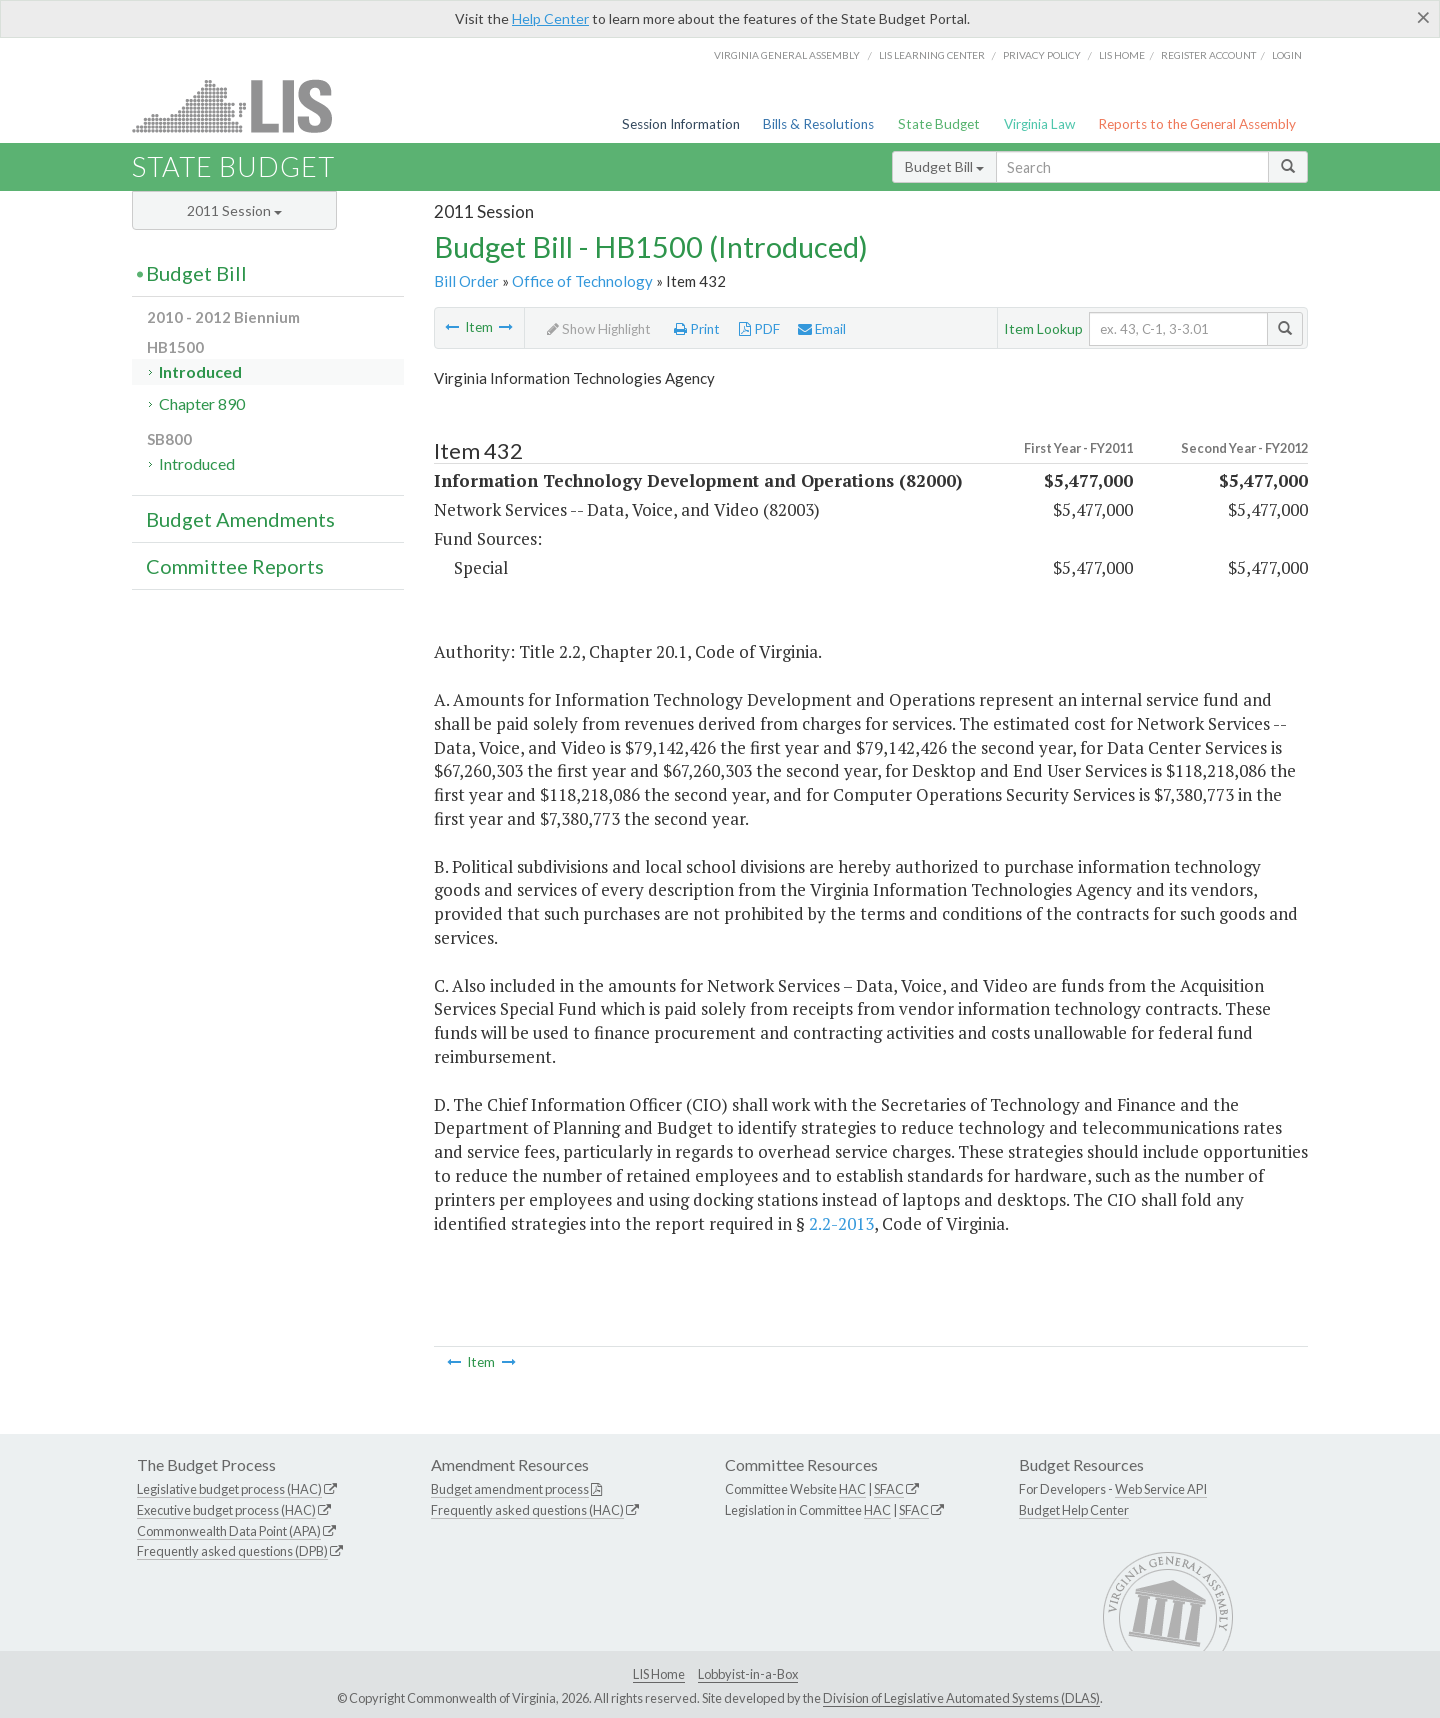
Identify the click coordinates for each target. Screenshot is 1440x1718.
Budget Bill (944, 166)
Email (822, 329)
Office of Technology (582, 281)
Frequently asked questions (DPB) (232, 1551)
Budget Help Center (1074, 1510)
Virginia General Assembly (787, 55)
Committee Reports (235, 566)
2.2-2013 (841, 1223)
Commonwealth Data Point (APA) (229, 1531)
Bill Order (466, 281)
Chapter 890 (202, 403)
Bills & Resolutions (818, 124)
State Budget (939, 124)
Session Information (681, 124)
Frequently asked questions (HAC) (527, 1510)
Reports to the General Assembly (1197, 124)
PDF (759, 329)
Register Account (1208, 55)
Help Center (550, 18)
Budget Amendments (240, 519)
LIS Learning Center (932, 55)
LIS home (1122, 55)
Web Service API (1161, 1489)
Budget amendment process (510, 1489)
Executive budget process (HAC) (226, 1510)
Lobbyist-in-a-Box (748, 1674)
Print (697, 329)
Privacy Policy (1042, 55)
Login (1287, 55)
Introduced (200, 371)
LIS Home (659, 1674)
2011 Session (234, 210)
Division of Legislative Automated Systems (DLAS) (961, 1698)
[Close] (1423, 17)
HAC (852, 1489)
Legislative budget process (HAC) (229, 1489)
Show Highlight (599, 329)
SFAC (889, 1489)
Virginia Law (1039, 124)
